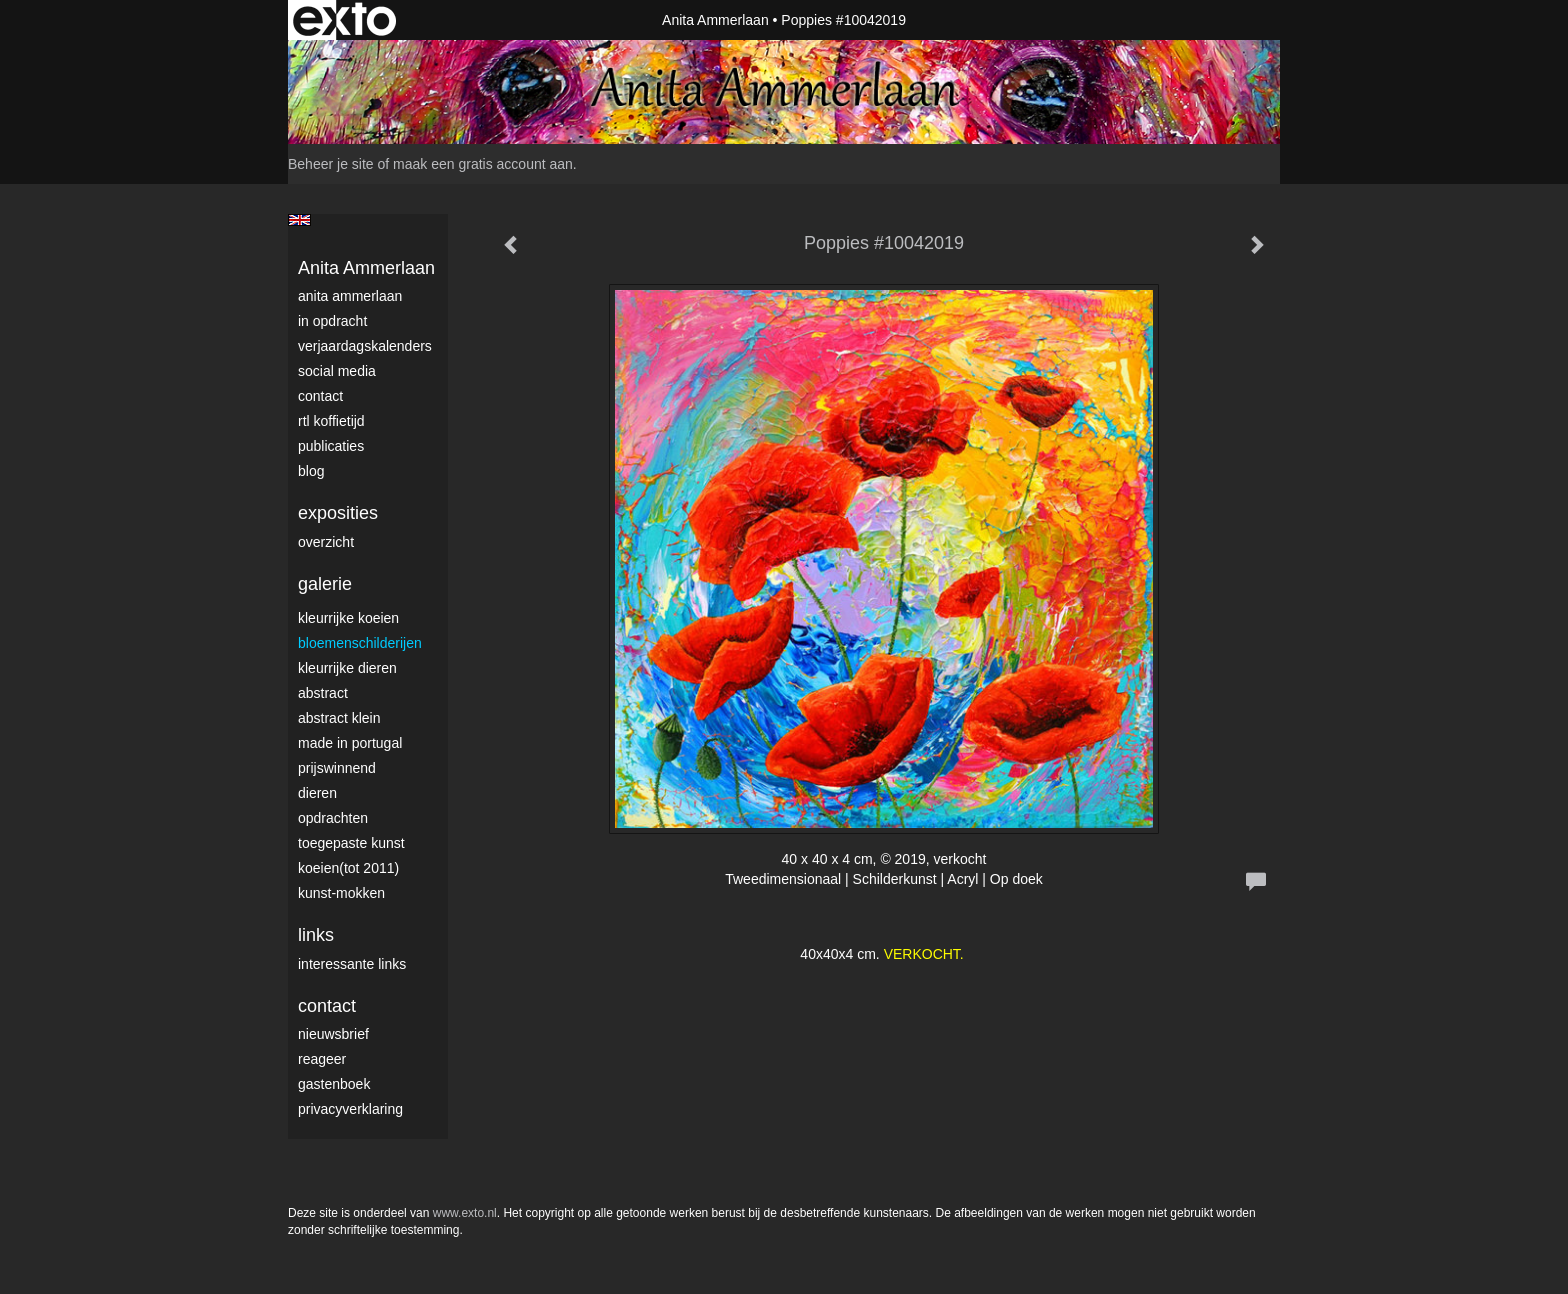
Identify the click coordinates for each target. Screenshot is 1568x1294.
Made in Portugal (350, 743)
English (299, 220)
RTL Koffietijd (331, 421)
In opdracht (332, 321)
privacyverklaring (350, 1109)
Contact (320, 396)
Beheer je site (331, 164)
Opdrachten (333, 818)
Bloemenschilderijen (360, 643)
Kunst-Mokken (341, 893)
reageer (322, 1059)
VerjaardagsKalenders (365, 346)
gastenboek (334, 1084)
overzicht (326, 542)
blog (311, 471)
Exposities (338, 513)
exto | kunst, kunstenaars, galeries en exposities (344, 20)
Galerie (325, 584)
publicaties (331, 446)
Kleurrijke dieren (347, 668)
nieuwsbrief (333, 1034)
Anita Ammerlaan (715, 20)
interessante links (352, 964)
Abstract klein (339, 718)
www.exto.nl (465, 1213)
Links (316, 935)
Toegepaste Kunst (351, 843)
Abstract (323, 693)
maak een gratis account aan (483, 164)
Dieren (317, 793)
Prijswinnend (337, 768)
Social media (337, 371)
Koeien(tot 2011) (348, 868)
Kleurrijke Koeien (348, 618)
